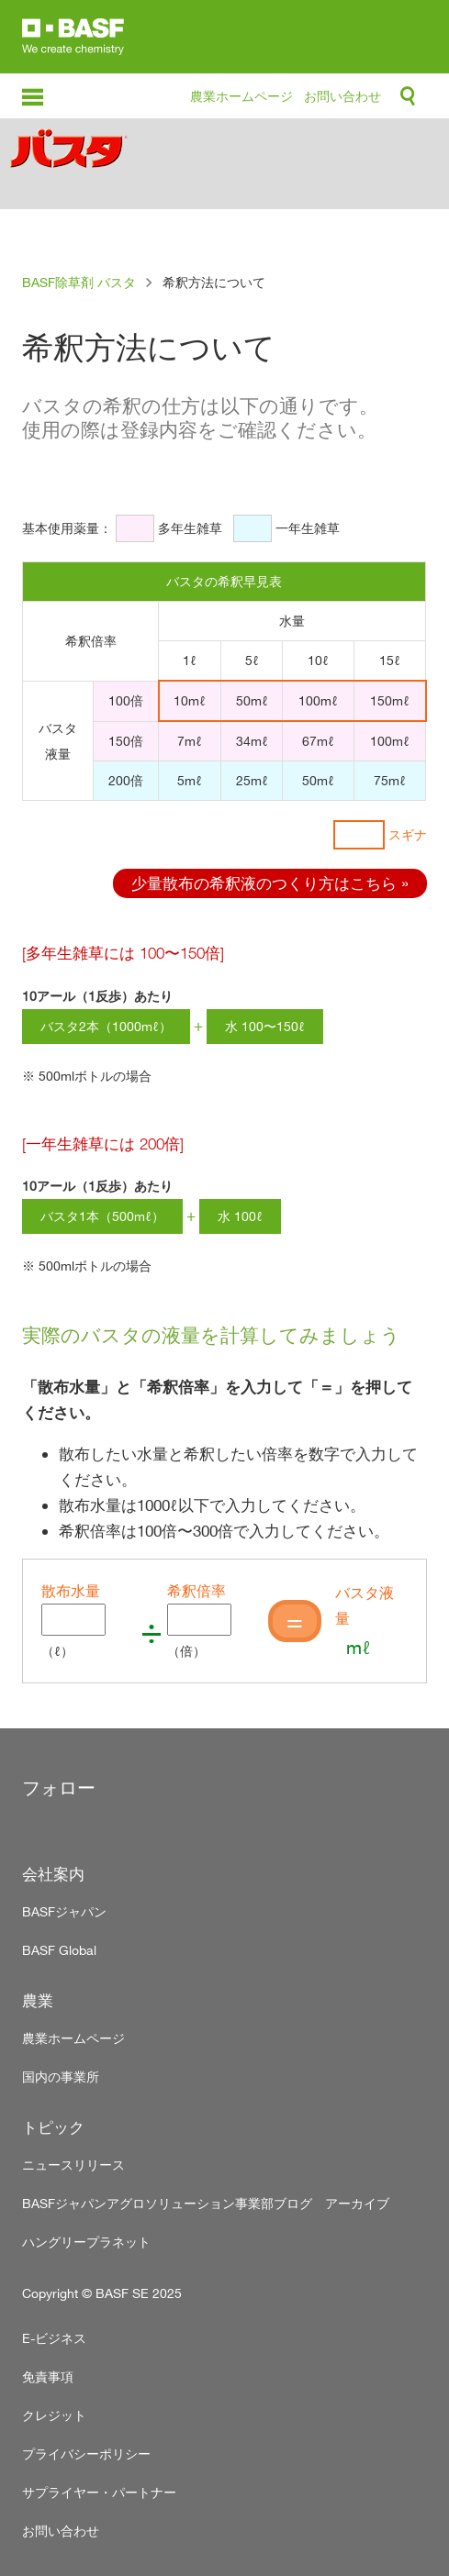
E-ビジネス (54, 2338)
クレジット (54, 2415)
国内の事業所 (60, 2076)
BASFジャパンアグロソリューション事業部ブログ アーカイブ (205, 2203)
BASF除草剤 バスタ (79, 282)
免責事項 (47, 2376)
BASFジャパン (64, 1911)
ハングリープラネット (86, 2241)
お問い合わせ (342, 96)
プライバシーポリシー (86, 2453)
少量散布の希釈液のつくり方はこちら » (270, 883)
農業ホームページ (241, 96)
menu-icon (32, 97)
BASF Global (59, 1950)
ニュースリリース (73, 2164)
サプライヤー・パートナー (99, 2492)
